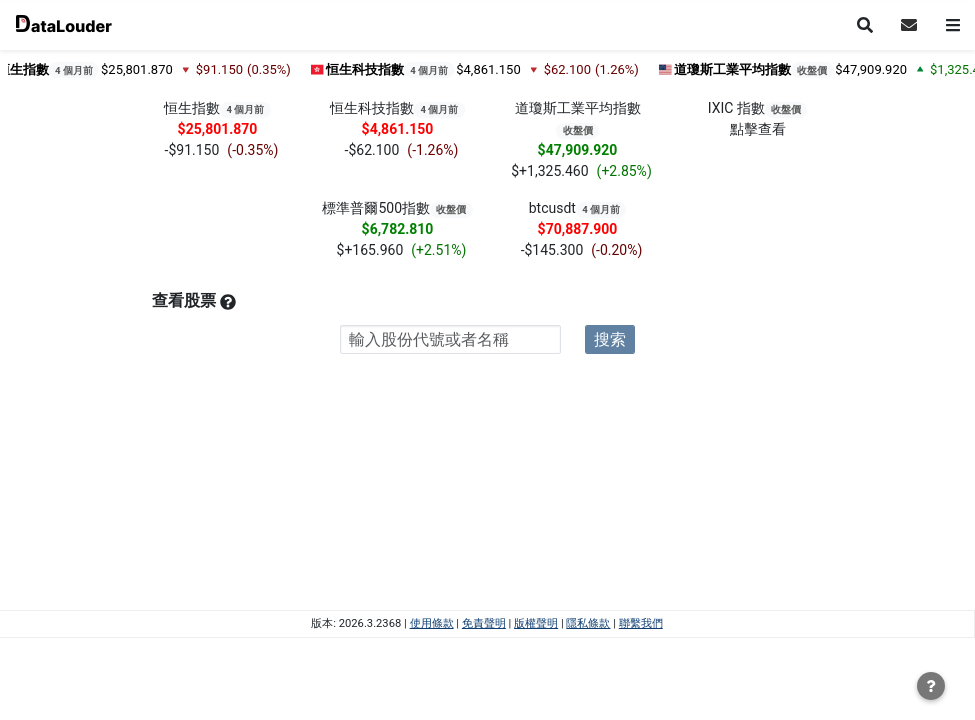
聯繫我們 (641, 623)
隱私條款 (588, 623)
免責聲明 (484, 623)
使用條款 (432, 623)
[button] (909, 21)
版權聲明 (536, 623)
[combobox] (450, 339)
